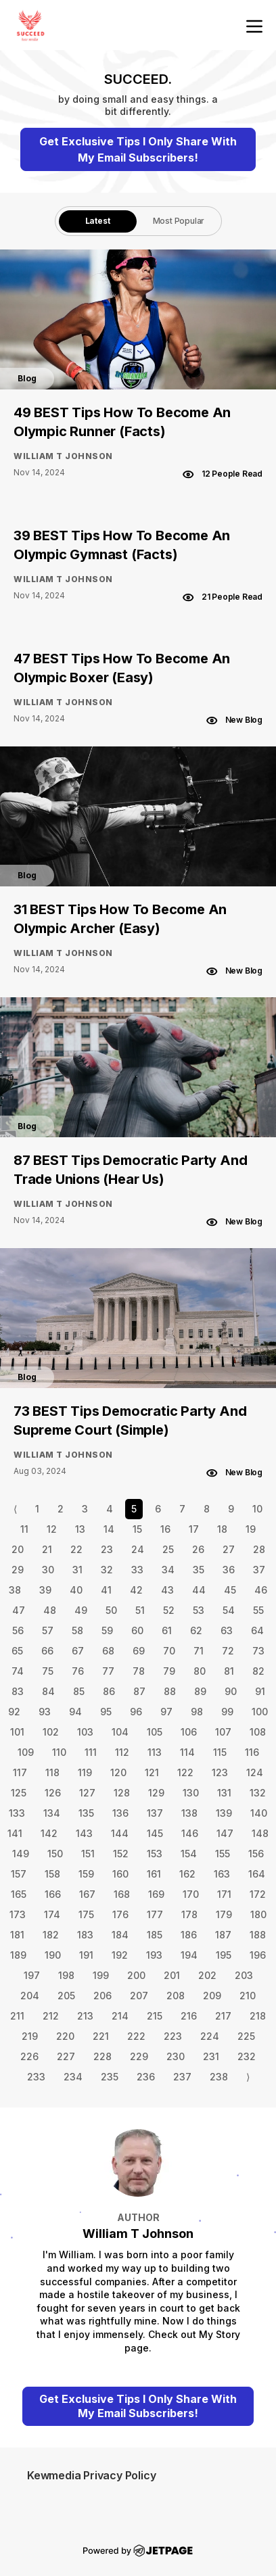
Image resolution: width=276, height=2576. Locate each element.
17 (194, 1529)
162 (187, 1874)
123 (220, 1772)
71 (198, 1650)
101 (17, 1732)
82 (258, 1671)
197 (32, 1975)
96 (136, 1711)
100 (260, 1711)
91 (260, 1691)
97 (166, 1711)
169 (156, 1894)
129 (156, 1792)
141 (14, 1833)
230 (175, 2056)
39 (45, 1590)
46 (260, 1590)
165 (18, 1894)
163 (222, 1874)
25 (168, 1549)
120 (118, 1772)
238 (219, 2076)
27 (229, 1549)
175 (86, 1914)
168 (122, 1894)
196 (258, 1955)
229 (139, 2056)
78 (139, 1671)
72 (228, 1650)
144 (120, 1833)
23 (107, 1549)
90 (231, 1691)
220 (65, 2036)
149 (20, 1853)
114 (187, 1752)
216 (189, 2016)
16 (165, 1529)
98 (197, 1711)
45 (230, 1590)
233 (36, 2076)
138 (189, 1813)
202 (207, 1975)
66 (47, 1650)
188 (258, 1934)
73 (258, 1650)
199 (101, 1975)
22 (76, 1549)
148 (260, 1833)
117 (20, 1772)
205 (66, 1995)
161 (154, 1874)
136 (120, 1813)
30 (48, 1569)
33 (137, 1569)
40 (76, 1590)
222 (136, 2036)
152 (121, 1853)
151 (88, 1853)
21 (47, 1549)
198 (66, 1975)
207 (139, 1995)
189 (18, 1955)
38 (15, 1590)
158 (52, 1874)
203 (244, 1975)
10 (257, 1508)
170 (191, 1894)
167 (87, 1894)
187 (223, 1934)
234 (73, 2076)
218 (258, 2016)
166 (53, 1894)
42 (136, 1590)
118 (52, 1772)
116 (252, 1752)
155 (222, 1853)
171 (224, 1894)
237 (182, 2076)
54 (229, 1610)
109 (26, 1752)
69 (139, 1650)
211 (17, 2016)
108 (258, 1732)
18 (222, 1529)
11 (24, 1529)
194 (189, 1955)
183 (85, 1934)
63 (227, 1630)
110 (59, 1752)
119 (85, 1772)
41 (106, 1590)
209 (212, 1995)
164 (256, 1874)
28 (259, 1549)
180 (258, 1914)
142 (49, 1833)
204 (29, 1995)
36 (229, 1569)
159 (86, 1874)
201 (172, 1975)
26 (198, 1549)
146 (189, 1833)
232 (246, 2056)
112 (122, 1752)
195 (223, 1955)
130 (191, 1792)
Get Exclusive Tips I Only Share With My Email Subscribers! (138, 149)
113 (154, 1752)
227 (66, 2056)
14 (109, 1529)
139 (224, 1813)
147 (224, 1833)
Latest (97, 221)
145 (155, 1833)
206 (102, 1995)
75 (47, 1671)
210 (247, 1995)
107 (223, 1732)
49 (80, 1610)
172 (258, 1894)
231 (211, 2056)
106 (189, 1732)
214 (120, 2016)
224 (209, 2036)
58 (77, 1630)
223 (173, 2036)
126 (53, 1792)
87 (139, 1691)
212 (51, 2016)
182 (51, 1934)
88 (170, 1691)
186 (189, 1934)
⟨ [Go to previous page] (15, 1508)
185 (154, 1934)
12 (52, 1529)
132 (258, 1792)
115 (220, 1752)
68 (108, 1650)
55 (258, 1610)
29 (18, 1569)
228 (102, 2056)
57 (47, 1630)
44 (199, 1590)
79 (169, 1671)
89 (200, 1691)
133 (17, 1813)
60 (137, 1630)
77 (108, 1671)
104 (120, 1732)
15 (137, 1529)
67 (78, 1650)
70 (169, 1650)
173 (17, 1914)
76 (78, 1671)
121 (152, 1772)
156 (256, 1853)
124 (254, 1772)
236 (146, 2076)
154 (189, 1853)
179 (224, 1914)
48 (49, 1610)
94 (75, 1711)
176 (120, 1914)
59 (107, 1630)
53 (198, 1610)
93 (45, 1711)
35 (198, 1569)
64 (257, 1630)
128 (122, 1792)
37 (259, 1569)
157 (18, 1874)
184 (120, 1934)
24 (137, 1549)
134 (51, 1813)
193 (154, 1955)
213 (85, 2016)
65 (17, 1650)
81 (229, 1671)
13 (80, 1529)
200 (136, 1975)
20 (18, 1549)
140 (258, 1813)
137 (155, 1813)
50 (111, 1610)
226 (29, 2056)
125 (18, 1792)
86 (109, 1691)
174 (52, 1914)
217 (223, 2016)
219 (30, 2036)
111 (91, 1752)
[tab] (98, 221)
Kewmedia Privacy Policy (91, 2475)
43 (167, 1590)
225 (246, 2036)
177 (155, 1914)
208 (175, 1995)
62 (196, 1630)
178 (189, 1914)
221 (101, 2036)
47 (18, 1610)
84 (48, 1691)
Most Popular (179, 221)
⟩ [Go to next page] (248, 2076)
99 (227, 1711)
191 (86, 1955)
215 (154, 2016)
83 (18, 1691)
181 (17, 1934)
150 (55, 1853)
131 (224, 1792)
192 (120, 1955)
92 (14, 1711)
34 (168, 1569)
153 (154, 1853)
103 (85, 1732)
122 (185, 1772)
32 (107, 1569)
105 (154, 1732)
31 (77, 1569)
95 (106, 1711)
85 (79, 1691)
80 (199, 1671)
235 (109, 2076)
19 (251, 1529)
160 (120, 1874)
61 (167, 1630)
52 (169, 1610)
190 (53, 1955)
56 (18, 1630)
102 (51, 1732)
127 (87, 1792)
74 (18, 1671)
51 (140, 1610)
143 (84, 1833)
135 (86, 1813)
